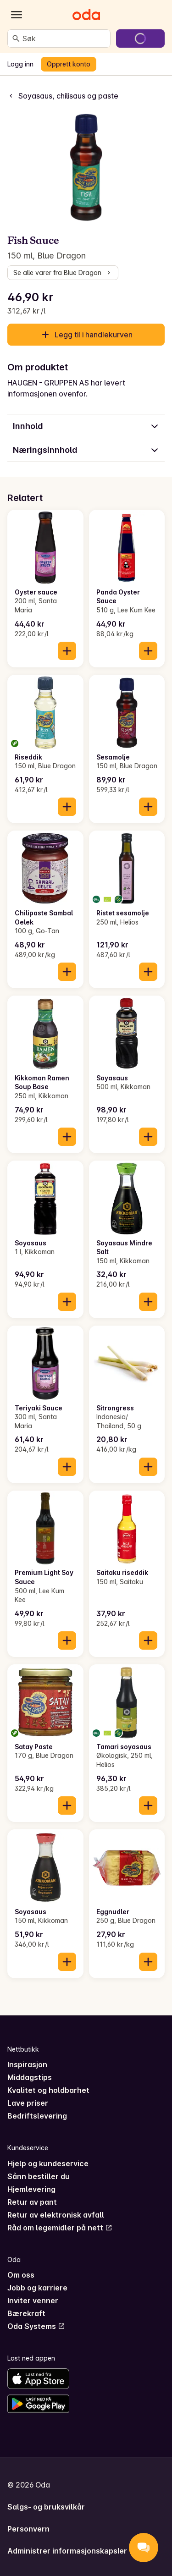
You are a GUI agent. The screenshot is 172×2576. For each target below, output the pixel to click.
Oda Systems (36, 2326)
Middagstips (29, 2077)
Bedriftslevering (37, 2115)
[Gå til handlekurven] (140, 38)
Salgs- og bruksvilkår (46, 2506)
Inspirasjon (27, 2064)
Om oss (20, 2274)
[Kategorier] (16, 15)
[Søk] (16, 38)
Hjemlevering (31, 2189)
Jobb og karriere (37, 2287)
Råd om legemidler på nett (59, 2227)
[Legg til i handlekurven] (67, 651)
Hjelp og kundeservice (48, 2163)
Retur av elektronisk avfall (55, 2214)
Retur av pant (32, 2202)
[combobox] (64, 38)
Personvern (28, 2528)
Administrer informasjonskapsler (67, 2550)
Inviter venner (32, 2300)
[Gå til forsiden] (86, 14)
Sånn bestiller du (38, 2176)
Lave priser (27, 2103)
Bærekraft (26, 2313)
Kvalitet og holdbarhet (48, 2090)
